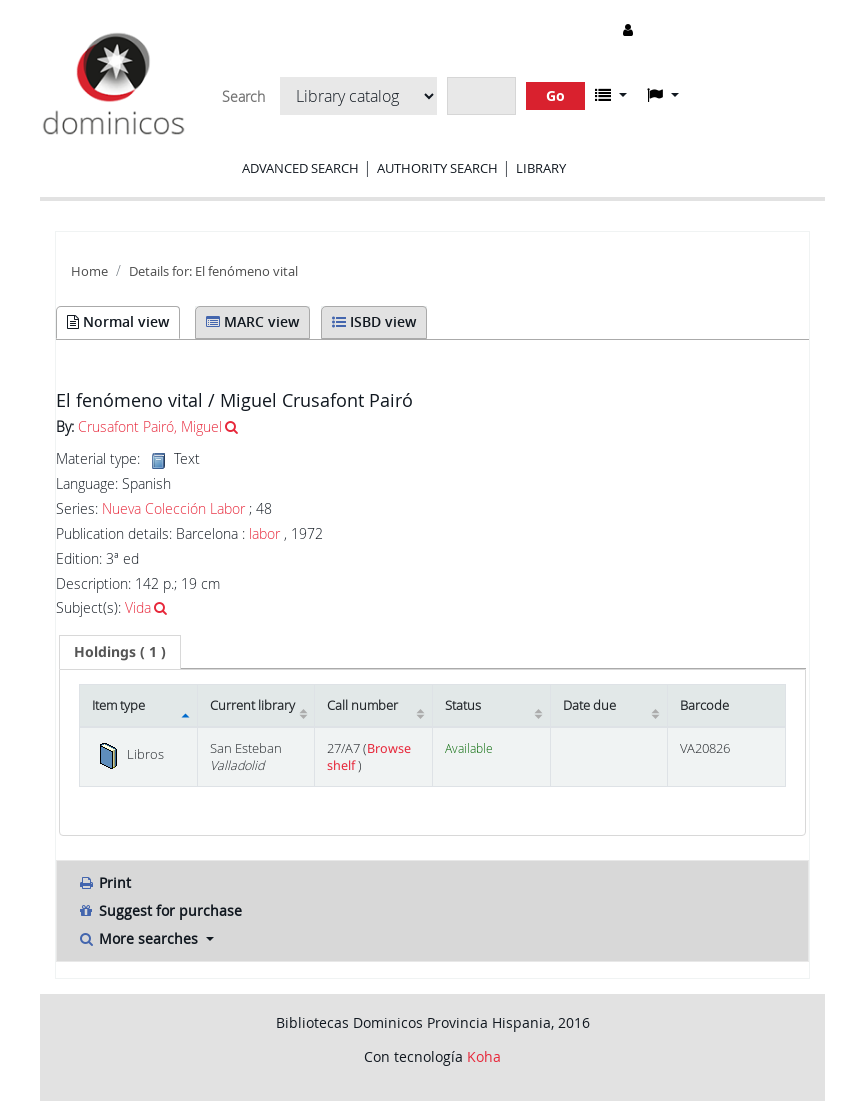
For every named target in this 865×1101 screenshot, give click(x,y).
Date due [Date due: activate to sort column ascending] (589, 705)
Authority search (437, 168)
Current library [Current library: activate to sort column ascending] (252, 705)
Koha (484, 1056)
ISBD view (374, 321)
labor (264, 533)
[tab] (120, 652)
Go (555, 95)
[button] (611, 95)
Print (104, 882)
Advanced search (300, 168)
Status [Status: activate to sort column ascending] (463, 705)
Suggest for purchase (159, 910)
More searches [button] (139, 938)
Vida (138, 607)
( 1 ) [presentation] (120, 651)
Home (89, 271)
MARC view (252, 321)
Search (243, 97)
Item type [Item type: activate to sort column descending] (118, 705)
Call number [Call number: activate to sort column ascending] (362, 705)
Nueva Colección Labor (173, 509)
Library (541, 168)
